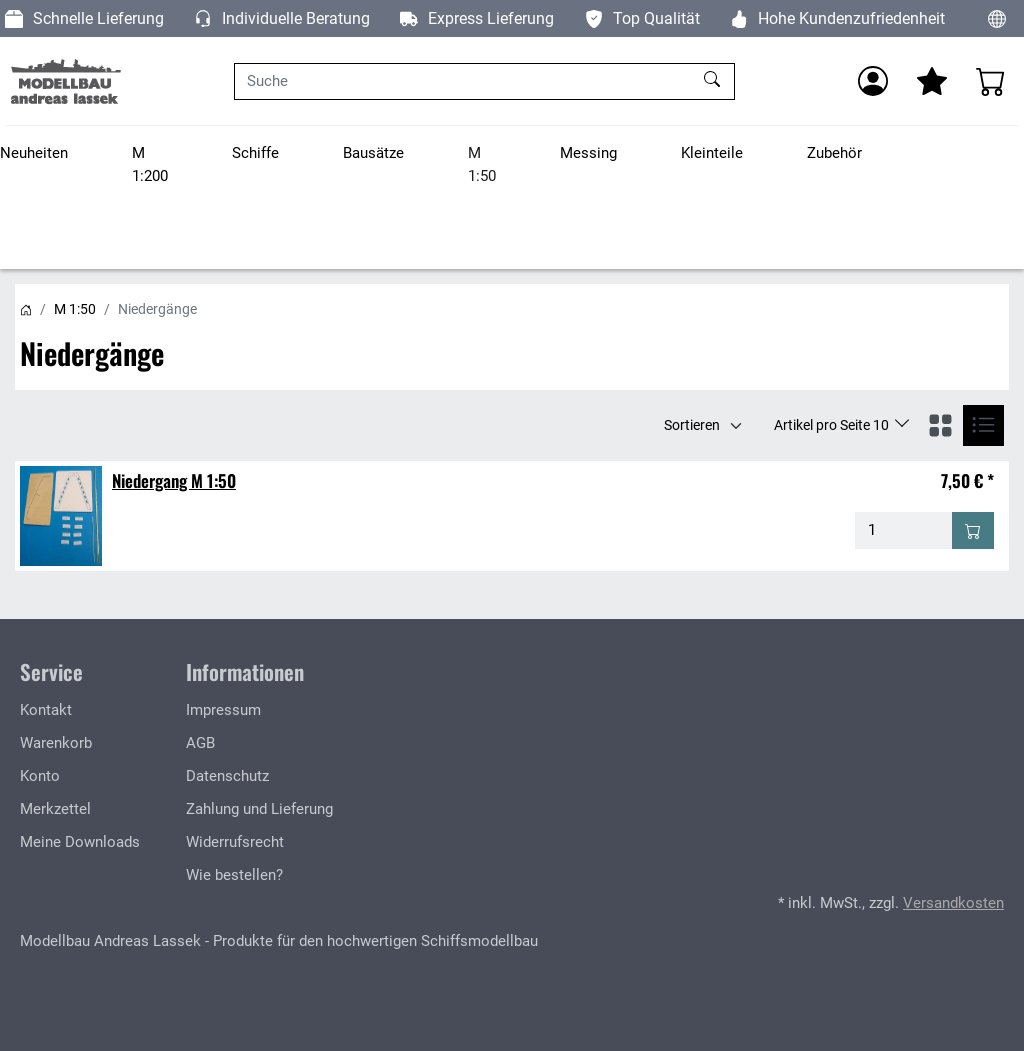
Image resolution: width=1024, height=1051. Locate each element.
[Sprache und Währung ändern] (997, 18)
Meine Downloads (80, 842)
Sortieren (692, 425)
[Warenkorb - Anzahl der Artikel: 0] (991, 81)
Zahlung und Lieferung (259, 809)
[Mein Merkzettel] (932, 81)
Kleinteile (712, 153)
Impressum (223, 710)
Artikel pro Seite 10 (833, 425)
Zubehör (834, 153)
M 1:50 (482, 164)
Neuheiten (34, 153)
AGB (200, 743)
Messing (588, 153)
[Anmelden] (873, 81)
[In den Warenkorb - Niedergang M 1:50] (973, 530)
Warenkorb (56, 743)
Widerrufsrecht (235, 842)
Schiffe (255, 153)
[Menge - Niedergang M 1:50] (904, 530)
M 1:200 (150, 164)
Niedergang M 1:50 (174, 480)
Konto (40, 776)
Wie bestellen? (234, 875)
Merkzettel (55, 809)
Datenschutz (227, 776)
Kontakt (46, 710)
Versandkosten (953, 903)
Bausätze (373, 153)
